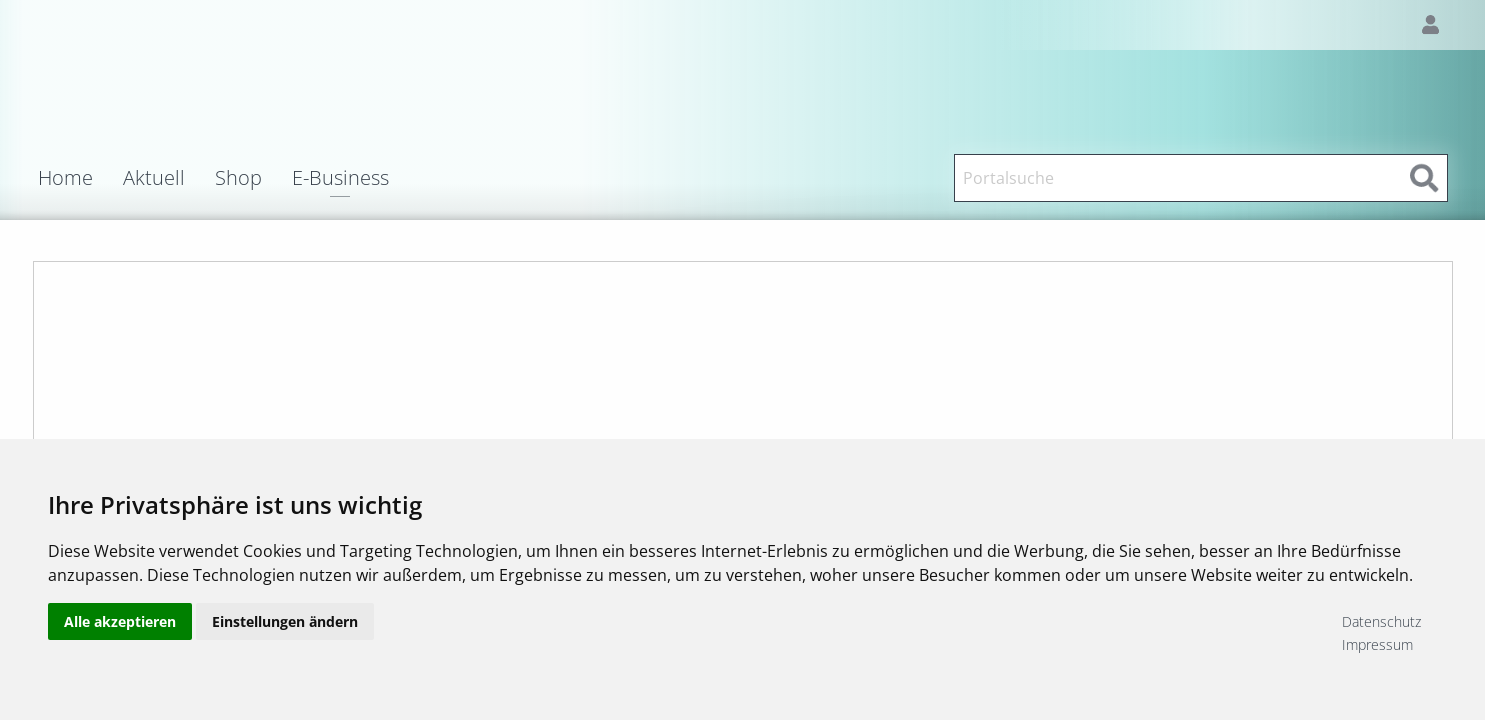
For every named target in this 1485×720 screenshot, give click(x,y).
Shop (238, 178)
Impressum (1377, 644)
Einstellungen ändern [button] (285, 632)
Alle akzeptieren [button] (120, 632)
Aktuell (154, 178)
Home (65, 178)
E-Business (340, 179)
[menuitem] (80, 178)
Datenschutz (1381, 621)
